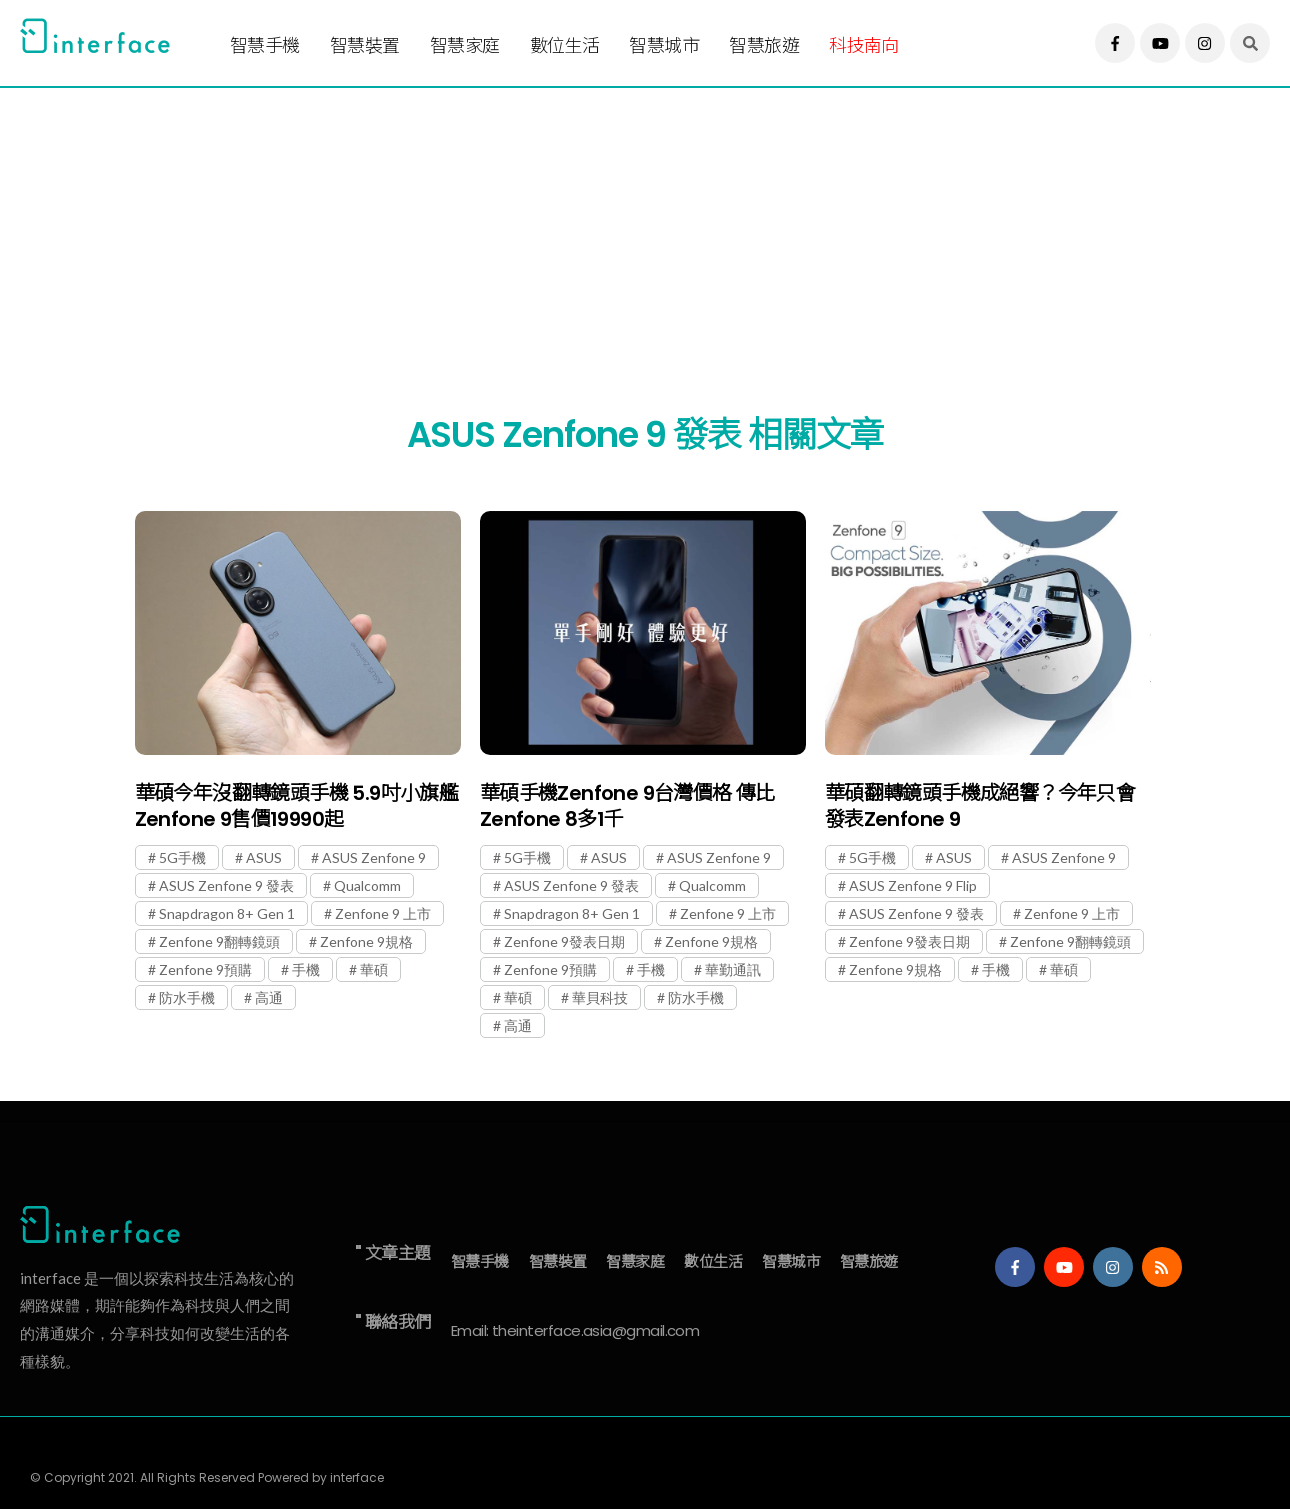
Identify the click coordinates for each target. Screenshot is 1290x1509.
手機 (306, 969)
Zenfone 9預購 (205, 969)
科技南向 (864, 45)
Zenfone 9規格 (366, 941)
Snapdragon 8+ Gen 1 (227, 913)
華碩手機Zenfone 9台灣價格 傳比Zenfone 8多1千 (627, 806)
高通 (269, 997)
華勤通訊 (733, 969)
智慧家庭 (465, 45)
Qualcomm (367, 885)
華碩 (374, 969)
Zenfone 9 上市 (383, 913)
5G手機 (182, 857)
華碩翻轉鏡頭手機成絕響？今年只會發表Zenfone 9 (980, 806)
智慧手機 (265, 45)
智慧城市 (664, 45)
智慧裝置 (365, 45)
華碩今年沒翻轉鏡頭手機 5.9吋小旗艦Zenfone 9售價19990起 (297, 806)
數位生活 (565, 45)
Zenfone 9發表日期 (564, 941)
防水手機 (187, 997)
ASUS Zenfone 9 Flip (913, 885)
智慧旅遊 (764, 45)
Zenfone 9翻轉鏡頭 (219, 941)
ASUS (264, 857)
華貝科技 (600, 997)
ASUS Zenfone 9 (374, 857)
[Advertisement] (620, 227)
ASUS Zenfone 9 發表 (226, 885)
